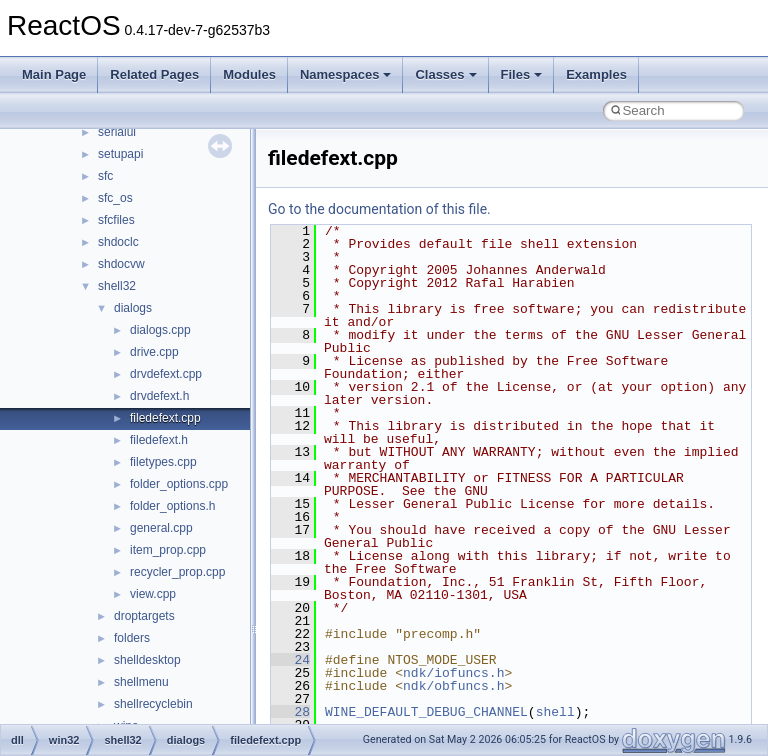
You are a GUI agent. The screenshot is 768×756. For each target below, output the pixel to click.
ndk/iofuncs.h (453, 673)
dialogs (133, 308)
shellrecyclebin (153, 704)
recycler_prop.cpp (177, 572)
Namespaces (346, 74)
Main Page (54, 74)
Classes (445, 74)
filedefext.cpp (165, 418)
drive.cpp (154, 352)
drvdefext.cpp (166, 374)
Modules (249, 74)
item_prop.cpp (168, 550)
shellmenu (141, 682)
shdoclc (118, 242)
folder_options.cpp (179, 484)
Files (522, 74)
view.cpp (153, 594)
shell (555, 712)
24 (290, 660)
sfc (105, 176)
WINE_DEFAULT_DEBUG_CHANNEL (426, 712)
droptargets (144, 616)
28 (290, 712)
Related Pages (154, 74)
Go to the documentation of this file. (379, 209)
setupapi (120, 154)
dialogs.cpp (160, 330)
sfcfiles (116, 220)
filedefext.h (159, 440)
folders (132, 638)
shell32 (117, 286)
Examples (596, 74)
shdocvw (121, 264)
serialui (117, 132)
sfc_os (115, 198)
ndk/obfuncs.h (453, 686)
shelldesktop (147, 660)
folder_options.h (172, 506)
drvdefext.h (159, 396)
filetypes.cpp (163, 462)
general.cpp (161, 528)
